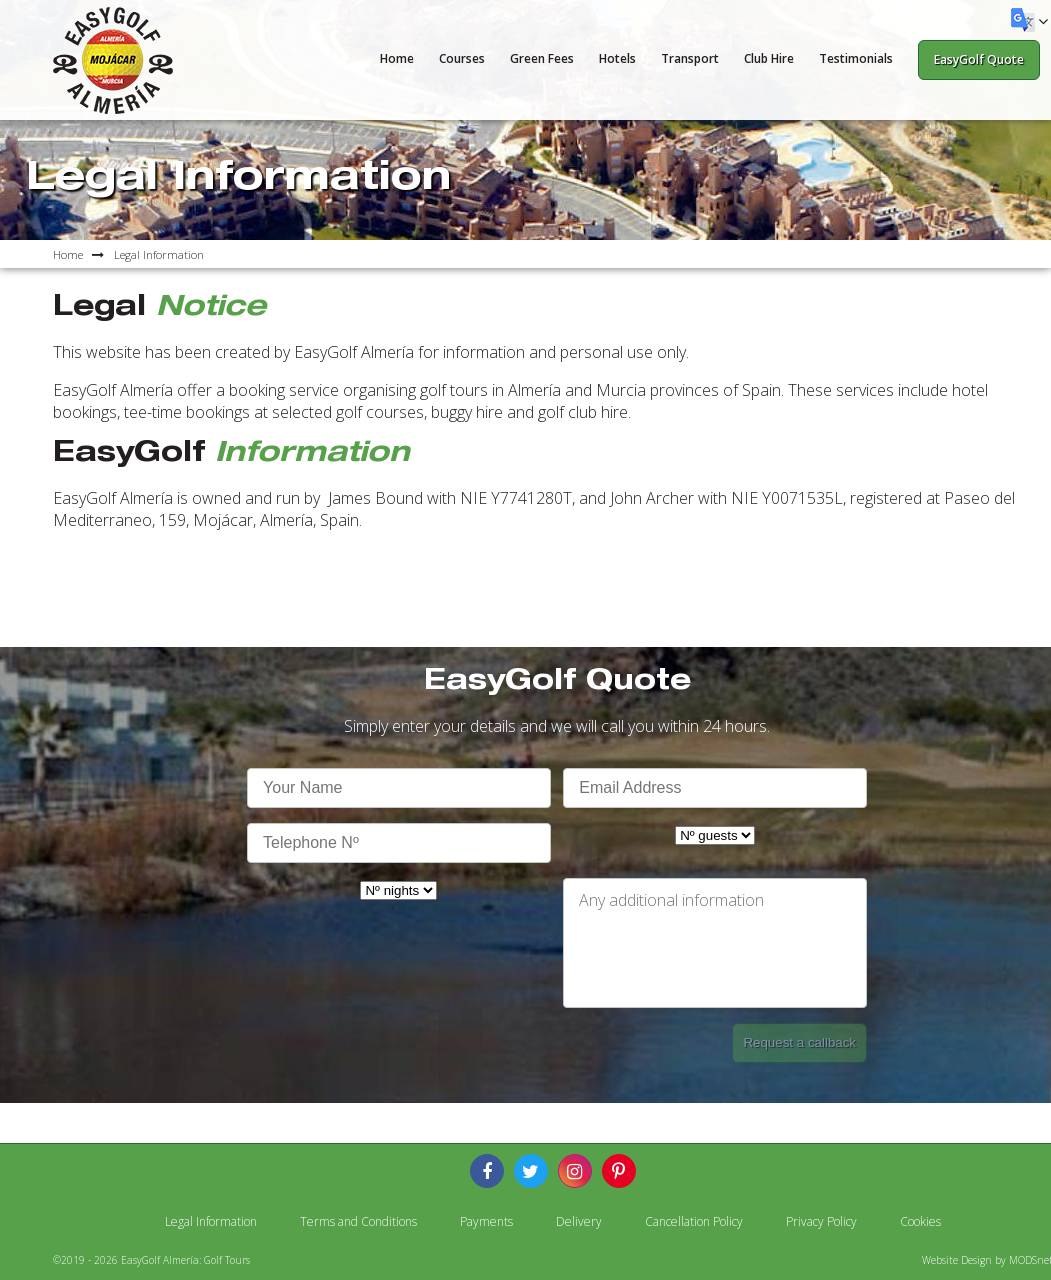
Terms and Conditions (358, 1221)
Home (397, 58)
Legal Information (211, 1221)
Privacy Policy (821, 1221)
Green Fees (542, 58)
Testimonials (856, 58)
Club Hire (769, 58)
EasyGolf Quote (979, 59)
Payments (486, 1221)
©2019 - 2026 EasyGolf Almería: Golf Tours (151, 1260)
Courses (462, 58)
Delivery (579, 1221)
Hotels (617, 58)
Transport (690, 58)
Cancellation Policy (694, 1221)
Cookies (920, 1221)
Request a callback (799, 1042)
